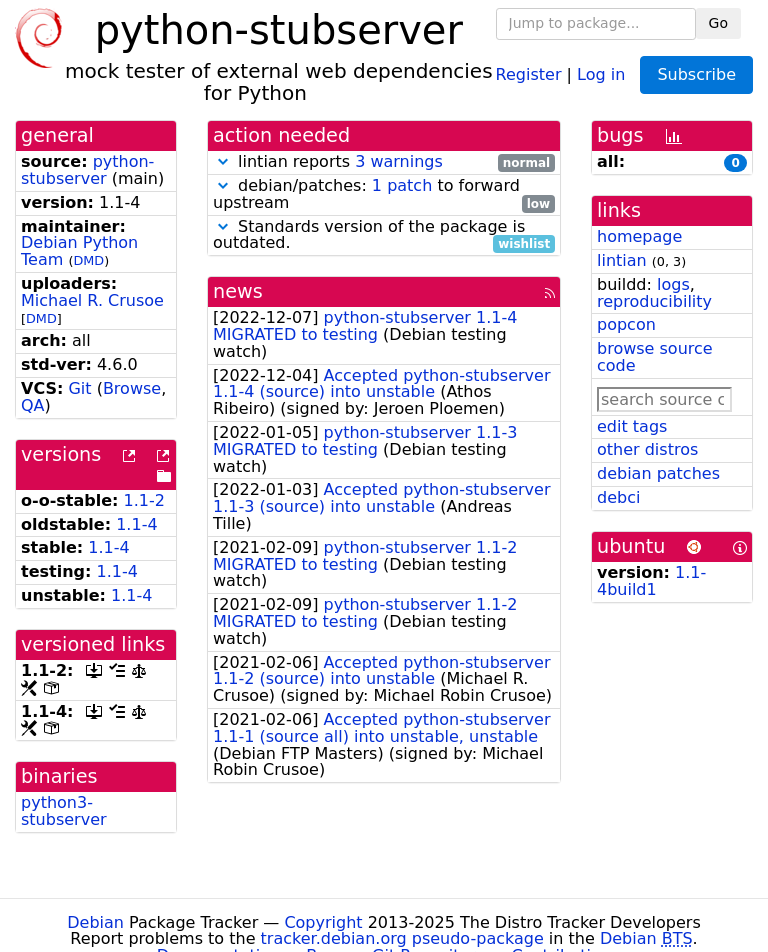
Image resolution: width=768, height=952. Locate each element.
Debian (95, 922)
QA (33, 405)
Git (79, 388)
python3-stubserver (64, 811)
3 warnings (399, 161)
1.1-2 (144, 500)
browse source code (655, 357)
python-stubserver (87, 170)
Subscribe (696, 74)
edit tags (632, 426)
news (238, 291)
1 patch (402, 185)
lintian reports (384, 162)
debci (618, 497)
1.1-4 (136, 524)
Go (718, 23)
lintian (622, 260)
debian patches (658, 473)
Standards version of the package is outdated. (384, 236)
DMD (88, 260)
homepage (639, 236)
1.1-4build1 (651, 581)
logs (673, 284)
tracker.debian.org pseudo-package (402, 938)
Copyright (323, 922)
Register (529, 73)
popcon (626, 324)
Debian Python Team (79, 251)
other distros (647, 449)
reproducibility (654, 301)
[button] (223, 161)
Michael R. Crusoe (92, 300)
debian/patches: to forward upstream (384, 195)
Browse (132, 388)
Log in (601, 73)
